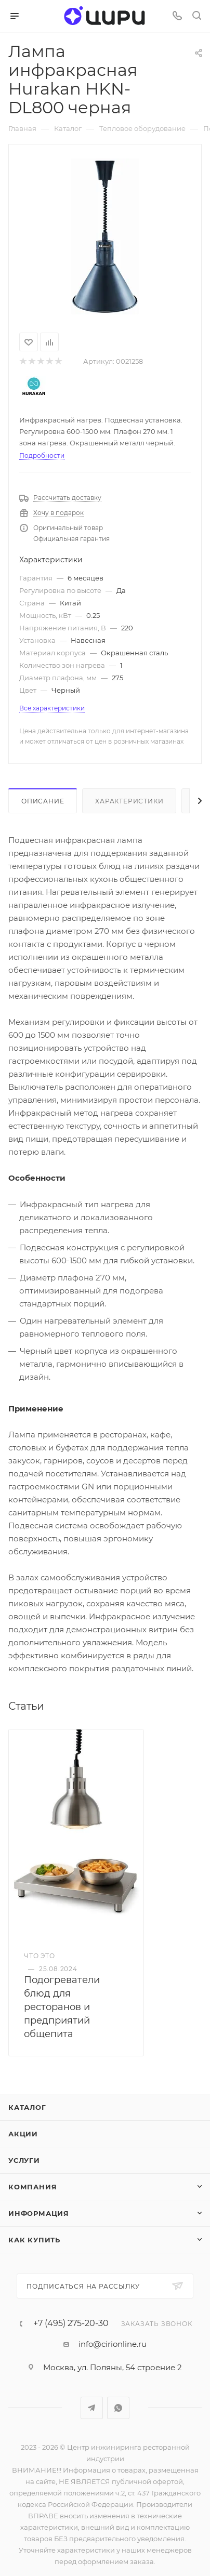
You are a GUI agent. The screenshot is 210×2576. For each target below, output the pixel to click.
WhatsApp (118, 2408)
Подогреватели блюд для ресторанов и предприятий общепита (62, 2007)
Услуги (24, 2160)
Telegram (92, 2408)
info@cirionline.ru (112, 2344)
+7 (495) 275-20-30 (71, 2323)
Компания (32, 2187)
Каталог (27, 2107)
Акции (23, 2134)
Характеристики (129, 801)
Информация (38, 2213)
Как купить (34, 2240)
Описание (42, 801)
